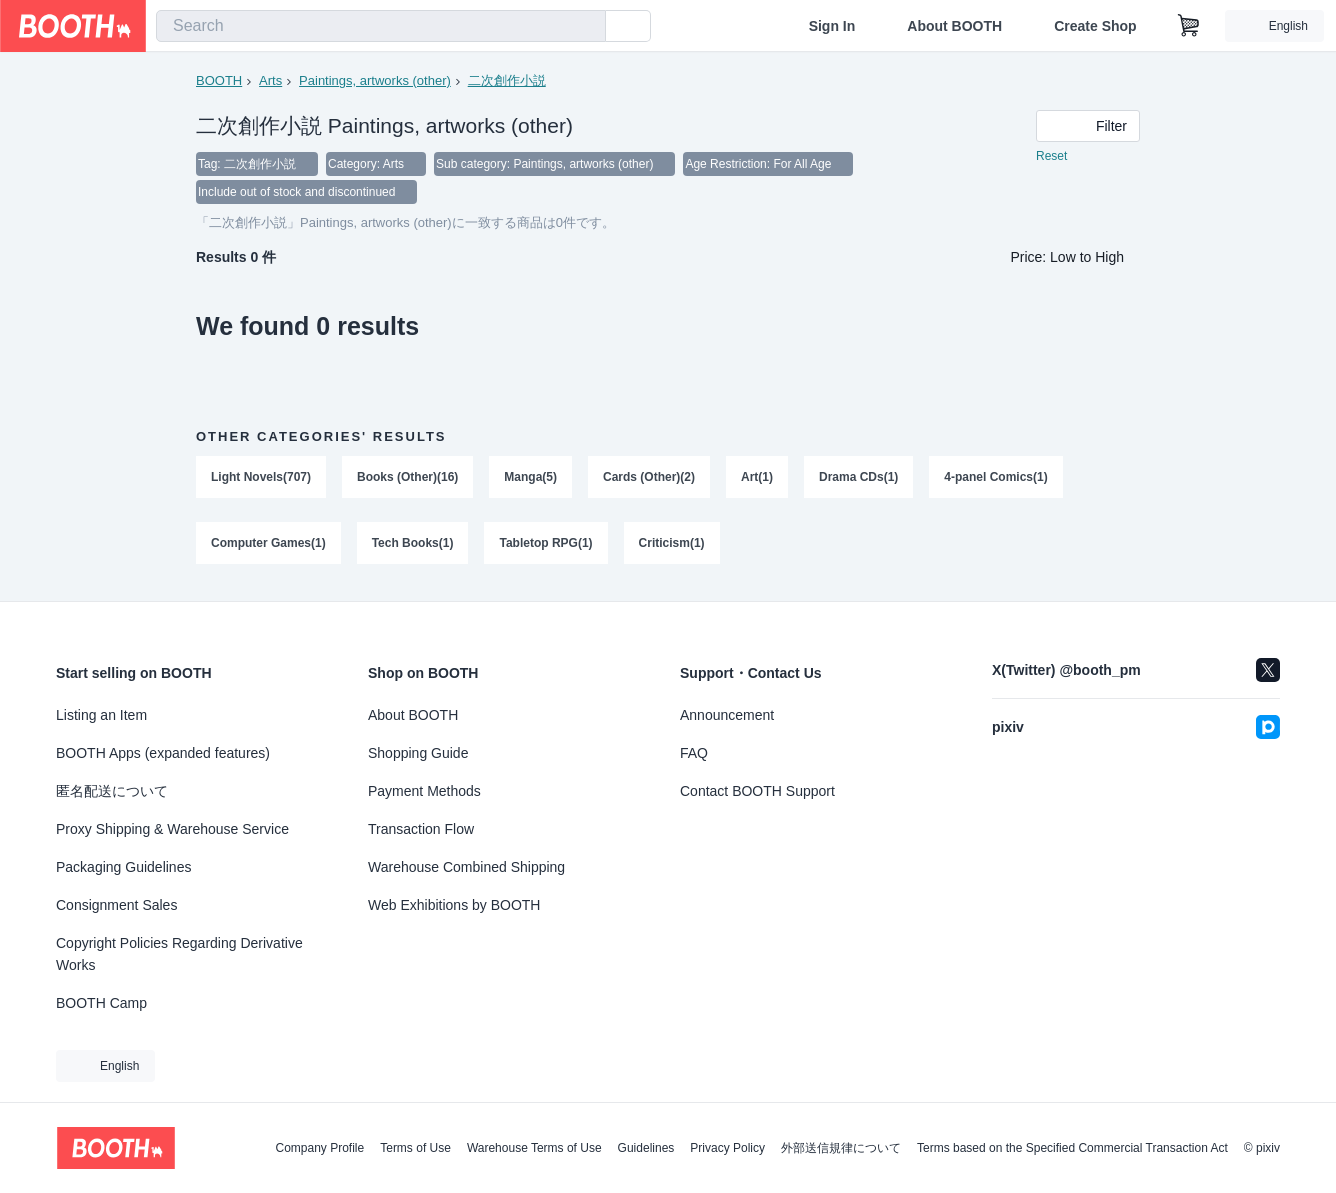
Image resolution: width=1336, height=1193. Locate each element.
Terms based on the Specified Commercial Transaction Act (1072, 1148)
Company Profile (319, 1148)
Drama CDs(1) (858, 477)
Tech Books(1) (413, 543)
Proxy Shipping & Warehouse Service (172, 829)
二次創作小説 (507, 80)
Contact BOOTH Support (757, 791)
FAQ (694, 753)
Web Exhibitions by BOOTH (454, 905)
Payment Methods (424, 791)
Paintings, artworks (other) (375, 80)
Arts (270, 80)
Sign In (832, 26)
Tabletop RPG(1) (546, 543)
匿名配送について (112, 791)
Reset (1051, 156)
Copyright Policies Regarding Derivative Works (179, 954)
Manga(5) (530, 477)
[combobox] (381, 26)
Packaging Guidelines (123, 867)
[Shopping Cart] (1189, 26)
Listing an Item (101, 715)
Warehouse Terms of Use (534, 1148)
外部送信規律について (841, 1148)
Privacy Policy (727, 1148)
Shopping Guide (418, 753)
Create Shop (1095, 26)
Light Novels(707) (261, 477)
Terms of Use (415, 1148)
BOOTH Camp (101, 1003)
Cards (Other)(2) (649, 477)
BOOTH (219, 80)
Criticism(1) (672, 543)
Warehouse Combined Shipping (466, 867)
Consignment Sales (116, 905)
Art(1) (757, 477)
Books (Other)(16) (407, 477)
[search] (586, 27)
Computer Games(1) (268, 543)
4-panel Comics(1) (995, 477)
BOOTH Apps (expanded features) (163, 753)
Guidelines (646, 1148)
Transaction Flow (421, 829)
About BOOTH (954, 26)
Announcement (727, 715)
